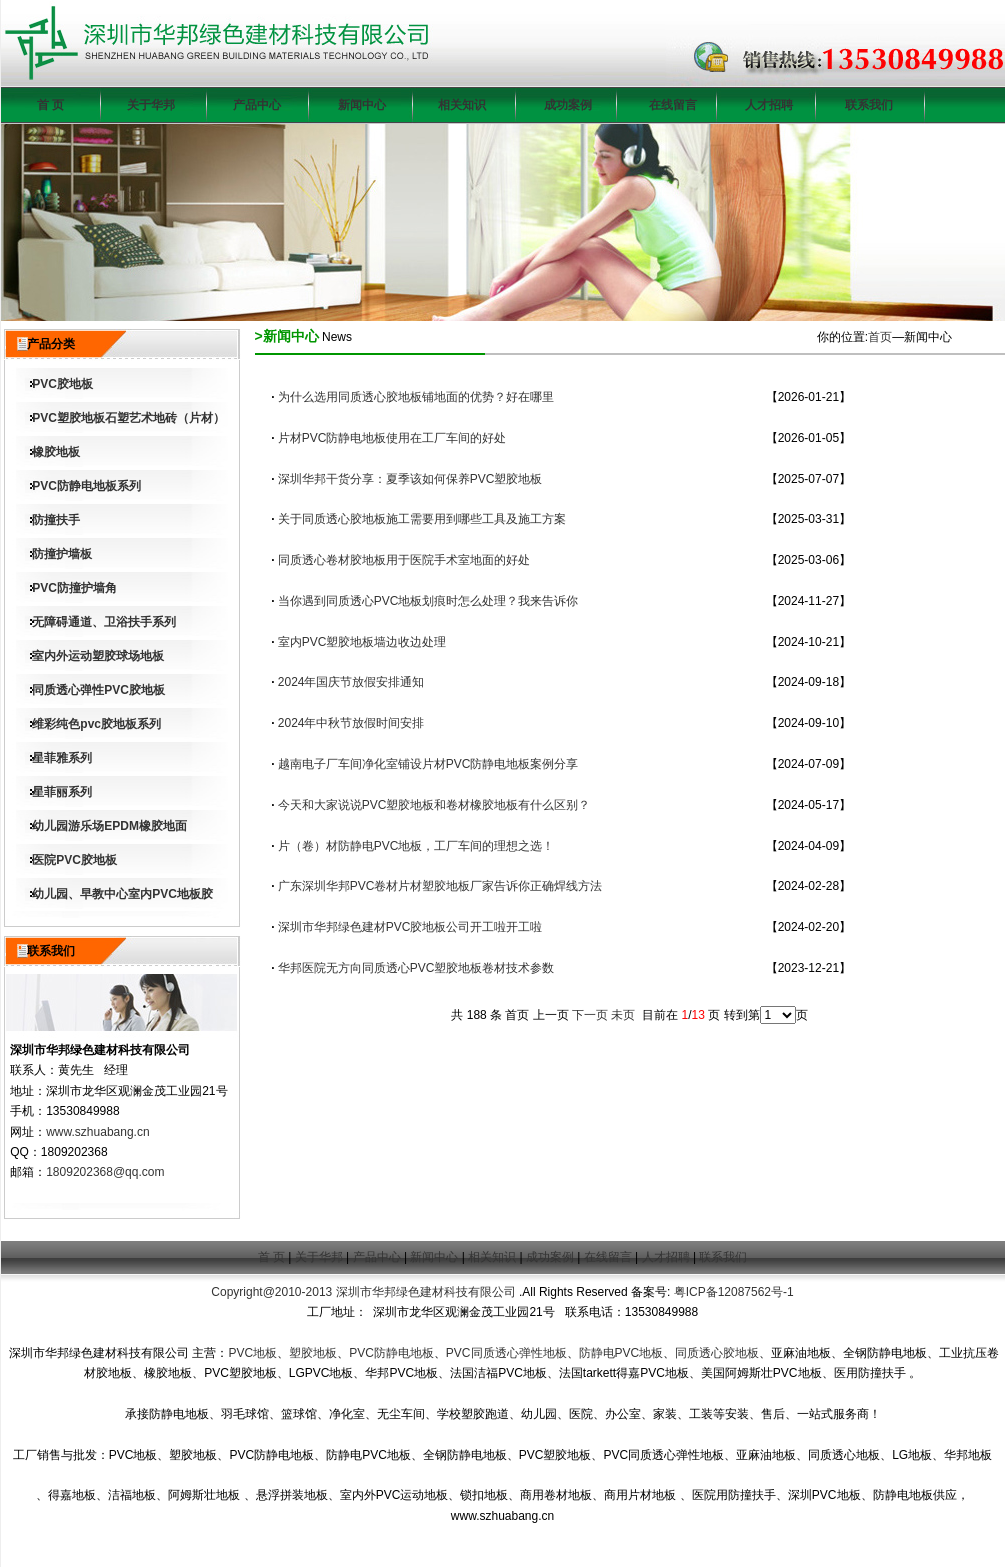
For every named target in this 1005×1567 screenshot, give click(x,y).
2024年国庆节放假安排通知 (351, 682)
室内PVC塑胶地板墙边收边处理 (362, 642)
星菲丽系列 (62, 792)
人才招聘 (769, 105)
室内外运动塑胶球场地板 (98, 656)
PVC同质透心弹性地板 (506, 1353)
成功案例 (568, 105)
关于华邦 (151, 105)
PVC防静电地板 (391, 1353)
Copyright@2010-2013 (271, 1292)
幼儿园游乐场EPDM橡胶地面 (109, 826)
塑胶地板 (313, 1353)
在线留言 (673, 105)
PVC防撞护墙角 (74, 588)
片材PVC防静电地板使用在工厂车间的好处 (392, 438)
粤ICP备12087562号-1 (734, 1292)
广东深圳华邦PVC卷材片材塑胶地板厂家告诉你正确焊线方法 (440, 886)
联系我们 (869, 105)
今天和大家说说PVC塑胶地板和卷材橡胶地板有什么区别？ (434, 805)
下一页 (590, 1015)
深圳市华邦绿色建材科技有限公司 (426, 1292)
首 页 (50, 105)
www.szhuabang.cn (97, 1132)
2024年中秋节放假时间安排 (351, 723)
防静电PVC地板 (621, 1353)
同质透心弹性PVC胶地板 (98, 690)
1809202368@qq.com (105, 1172)
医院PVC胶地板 (74, 860)
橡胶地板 (56, 452)
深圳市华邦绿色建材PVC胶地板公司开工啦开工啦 (410, 927)
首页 (880, 337)
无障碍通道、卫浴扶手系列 (104, 622)
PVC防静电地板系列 (86, 486)
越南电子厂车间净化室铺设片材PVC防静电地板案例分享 (428, 764)
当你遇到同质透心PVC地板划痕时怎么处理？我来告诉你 (428, 601)
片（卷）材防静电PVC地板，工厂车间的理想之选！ (416, 846)
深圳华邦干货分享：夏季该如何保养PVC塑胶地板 (410, 479)
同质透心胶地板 (717, 1353)
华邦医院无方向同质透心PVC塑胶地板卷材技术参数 (416, 968)
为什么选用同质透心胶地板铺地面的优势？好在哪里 (416, 397)
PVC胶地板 (62, 384)
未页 (623, 1015)
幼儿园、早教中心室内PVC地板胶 (122, 894)
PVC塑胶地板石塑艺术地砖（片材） (128, 418)
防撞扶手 (56, 520)
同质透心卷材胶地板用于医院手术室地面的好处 (404, 560)
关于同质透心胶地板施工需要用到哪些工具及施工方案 (422, 519)
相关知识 (462, 105)
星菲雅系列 (62, 758)
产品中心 (257, 105)
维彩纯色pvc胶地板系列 (96, 724)
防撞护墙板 (62, 554)
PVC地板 (252, 1353)
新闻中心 (362, 105)
